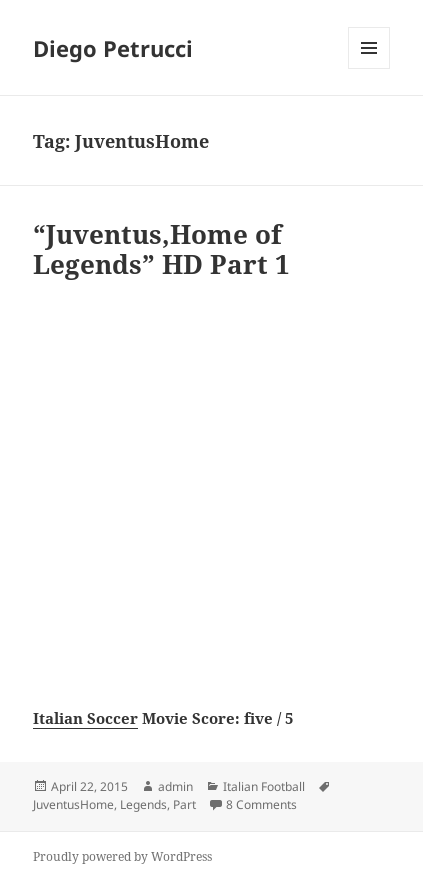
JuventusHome (73, 804)
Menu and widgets (369, 68)
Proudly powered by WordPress (122, 856)
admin (175, 786)
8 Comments (261, 804)
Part (184, 804)
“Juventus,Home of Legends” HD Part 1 (161, 249)
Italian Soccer (85, 718)
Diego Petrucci (113, 48)
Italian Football (264, 786)
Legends (143, 804)
